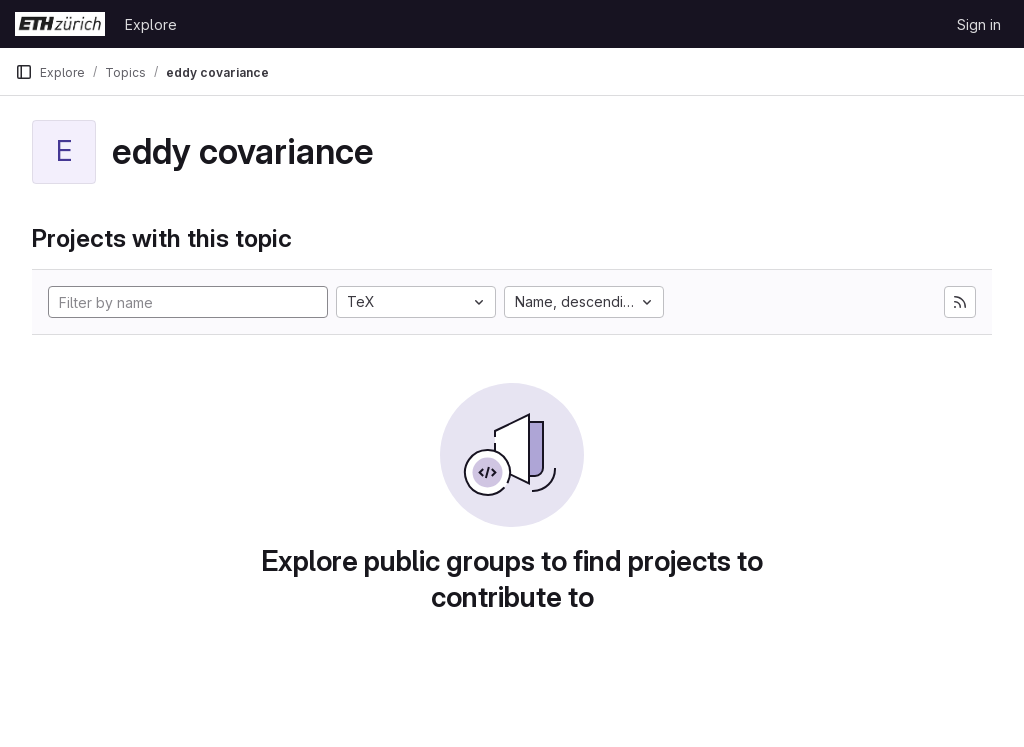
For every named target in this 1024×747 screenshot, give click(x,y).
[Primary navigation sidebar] (24, 72)
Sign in (979, 24)
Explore (151, 24)
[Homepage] (60, 24)
